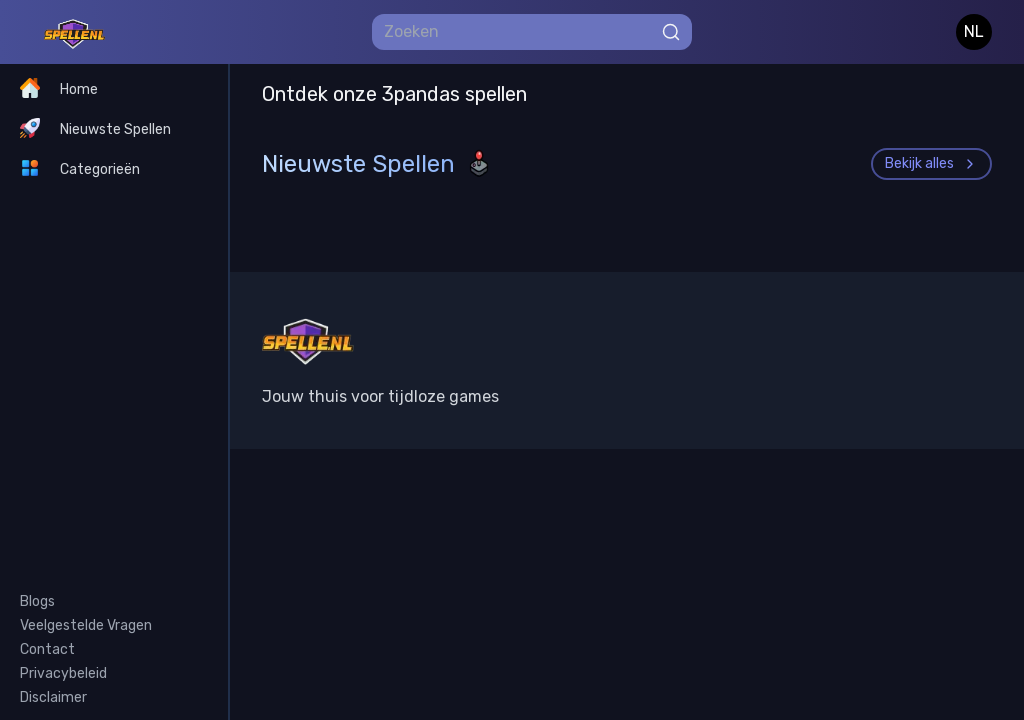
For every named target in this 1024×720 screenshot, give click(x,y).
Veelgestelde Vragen (86, 625)
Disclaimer (53, 697)
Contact (47, 649)
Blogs (37, 601)
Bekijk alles (931, 163)
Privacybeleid (63, 673)
